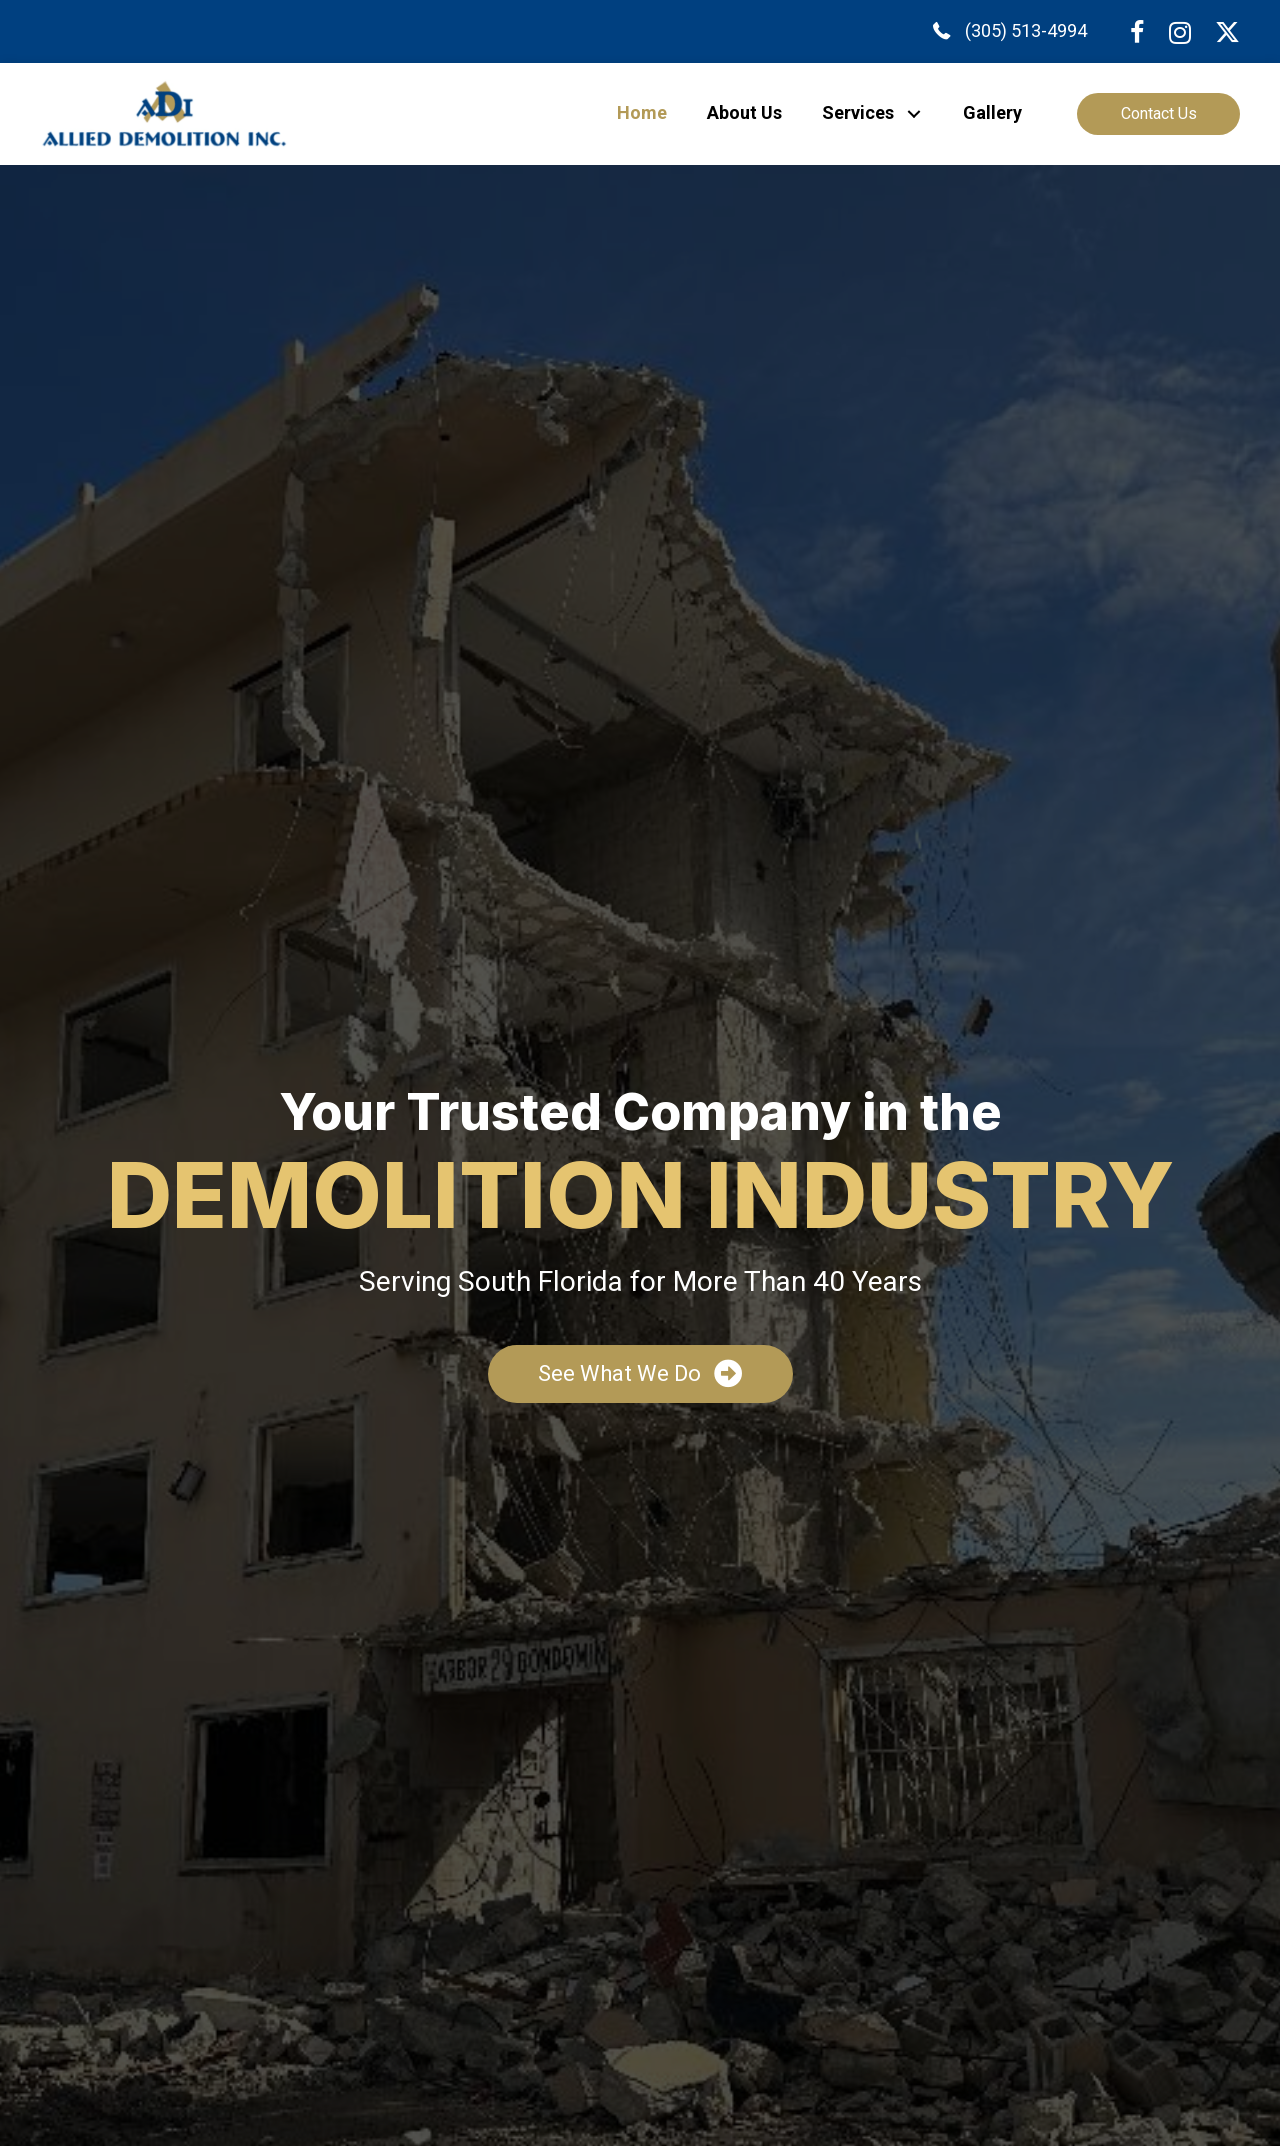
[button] (913, 113)
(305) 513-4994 (1026, 30)
